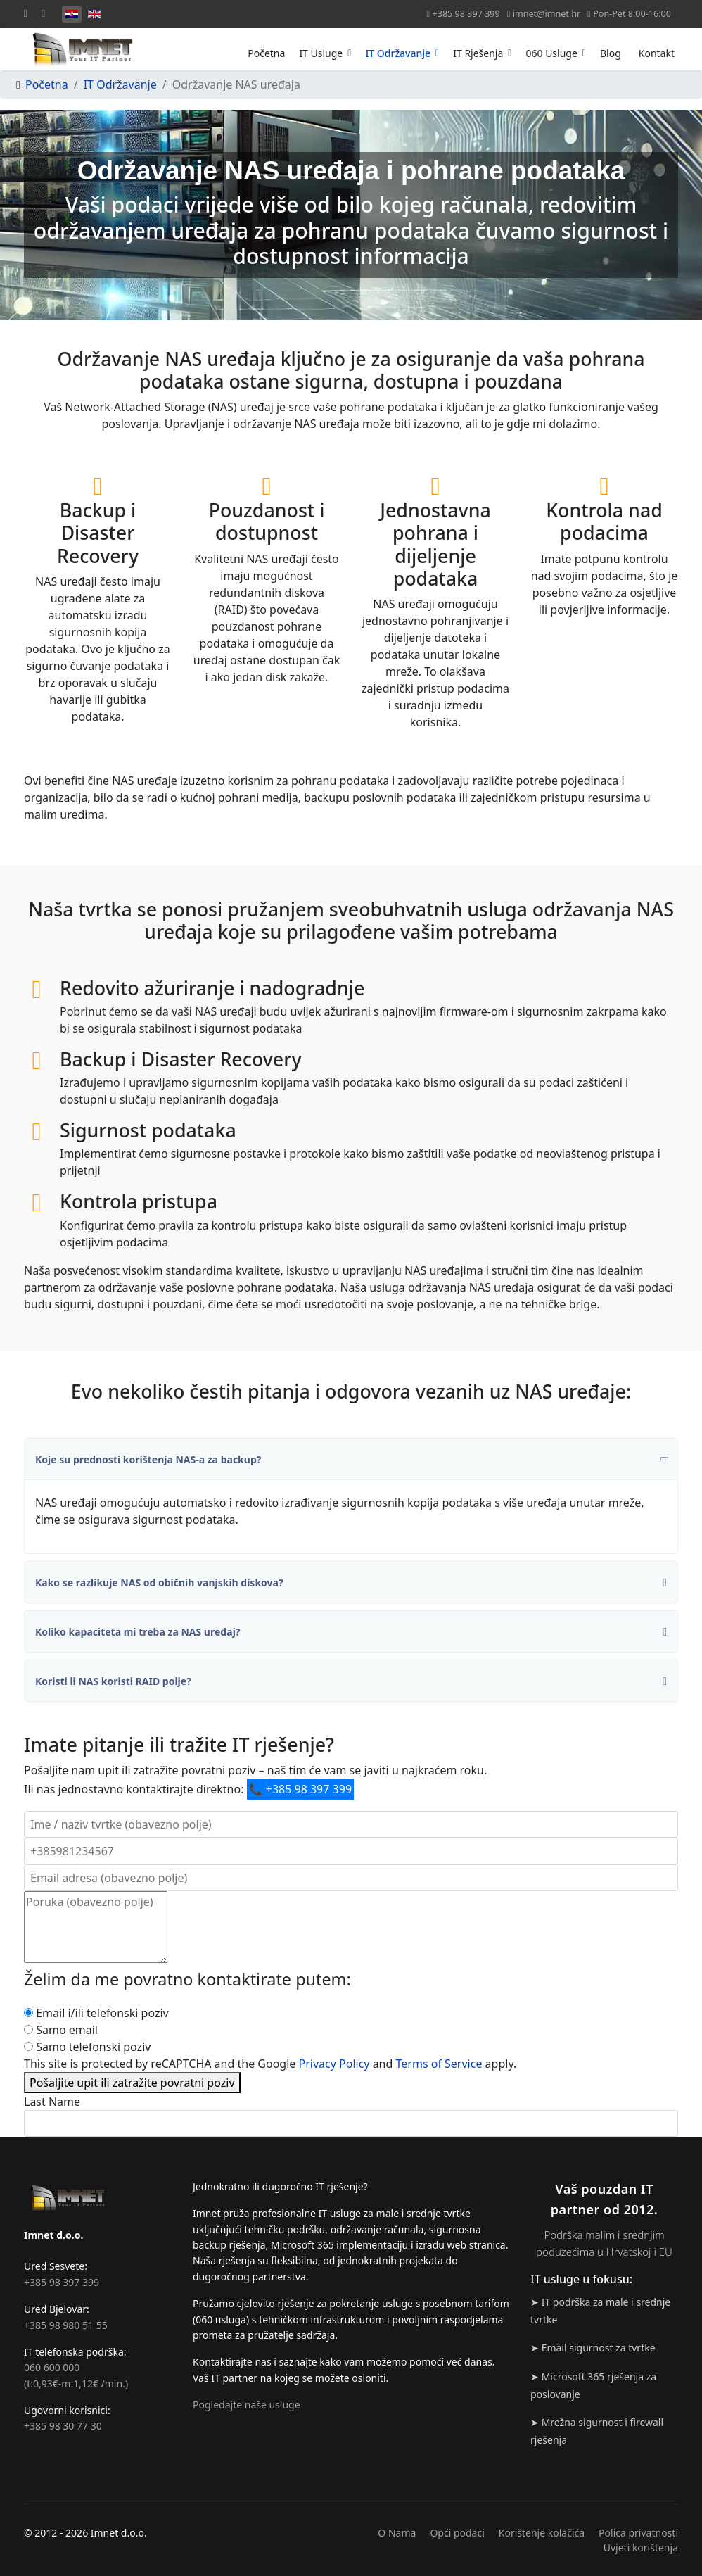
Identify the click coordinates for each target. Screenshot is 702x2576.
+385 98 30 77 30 (63, 2425)
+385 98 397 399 (465, 14)
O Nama (397, 2532)
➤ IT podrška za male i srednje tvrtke (600, 2310)
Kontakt (657, 53)
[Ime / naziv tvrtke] (351, 1824)
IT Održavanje (397, 53)
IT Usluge (321, 53)
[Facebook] (25, 13)
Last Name (52, 2101)
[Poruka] (95, 1927)
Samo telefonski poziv (93, 2046)
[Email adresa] (351, 1877)
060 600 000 (51, 2367)
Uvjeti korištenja (641, 2547)
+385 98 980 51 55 (66, 2325)
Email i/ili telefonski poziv (102, 2013)
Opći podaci (457, 2532)
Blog (610, 53)
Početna (266, 53)
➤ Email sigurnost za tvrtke (593, 2347)
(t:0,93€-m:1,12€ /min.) (76, 2383)
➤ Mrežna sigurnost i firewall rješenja (596, 2431)
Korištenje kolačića (542, 2532)
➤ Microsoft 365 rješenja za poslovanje (593, 2385)
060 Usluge (551, 53)
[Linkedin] (43, 13)
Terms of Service (439, 2063)
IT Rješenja (478, 53)
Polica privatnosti (638, 2532)
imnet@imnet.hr (547, 14)
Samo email (67, 2030)
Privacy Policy (334, 2063)
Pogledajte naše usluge (246, 2404)
